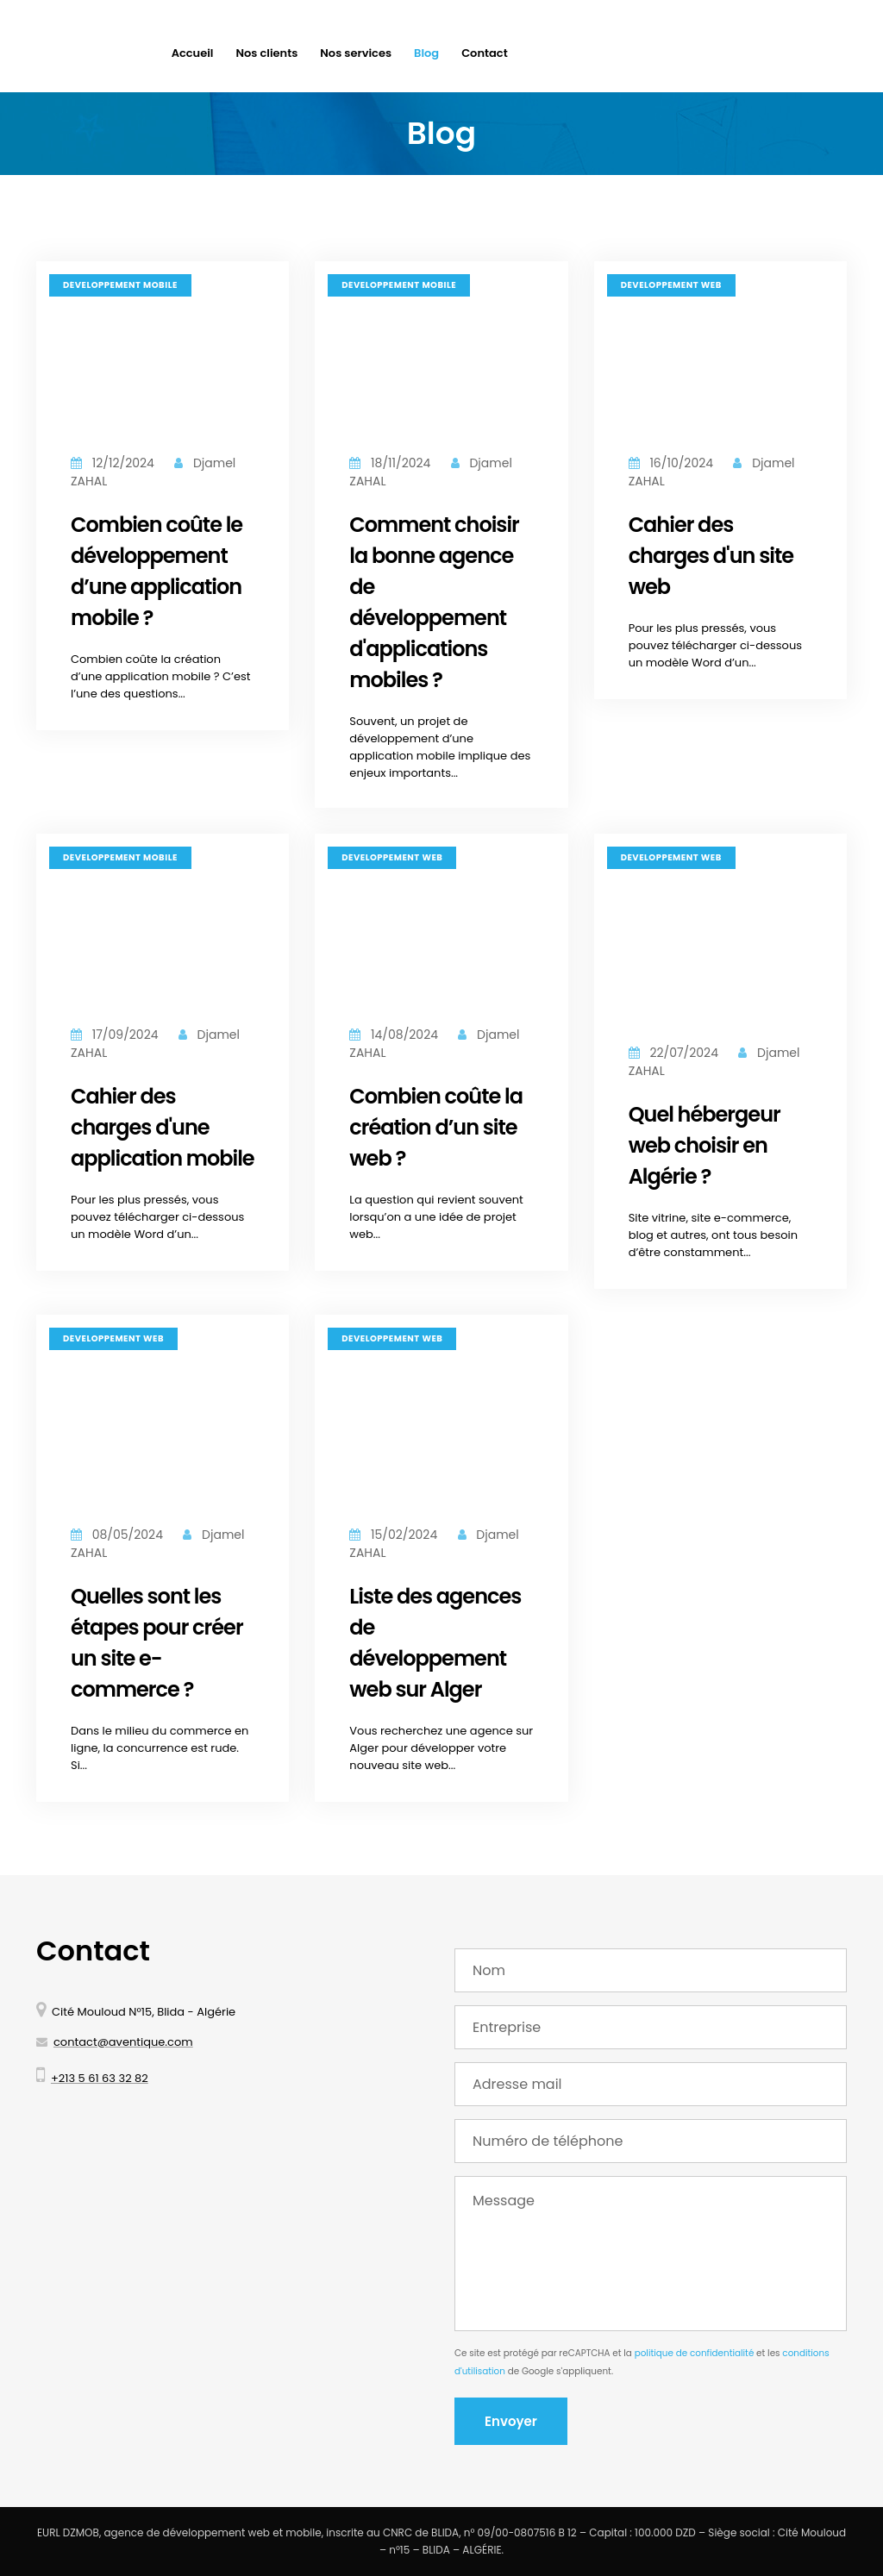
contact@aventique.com (123, 2042)
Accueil (193, 53)
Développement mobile (120, 285)
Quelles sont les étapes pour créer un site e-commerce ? (157, 1643)
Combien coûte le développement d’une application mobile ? (156, 571)
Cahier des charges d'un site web (711, 555)
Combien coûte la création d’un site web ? (436, 1127)
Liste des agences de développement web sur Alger (435, 1643)
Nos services (355, 53)
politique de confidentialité (695, 2353)
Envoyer (511, 2421)
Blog (426, 53)
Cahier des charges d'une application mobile (162, 1127)
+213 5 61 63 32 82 (99, 2078)
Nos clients (266, 53)
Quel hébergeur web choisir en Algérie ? (704, 1145)
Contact (484, 53)
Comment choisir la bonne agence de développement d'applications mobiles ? (434, 602)
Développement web (671, 285)
